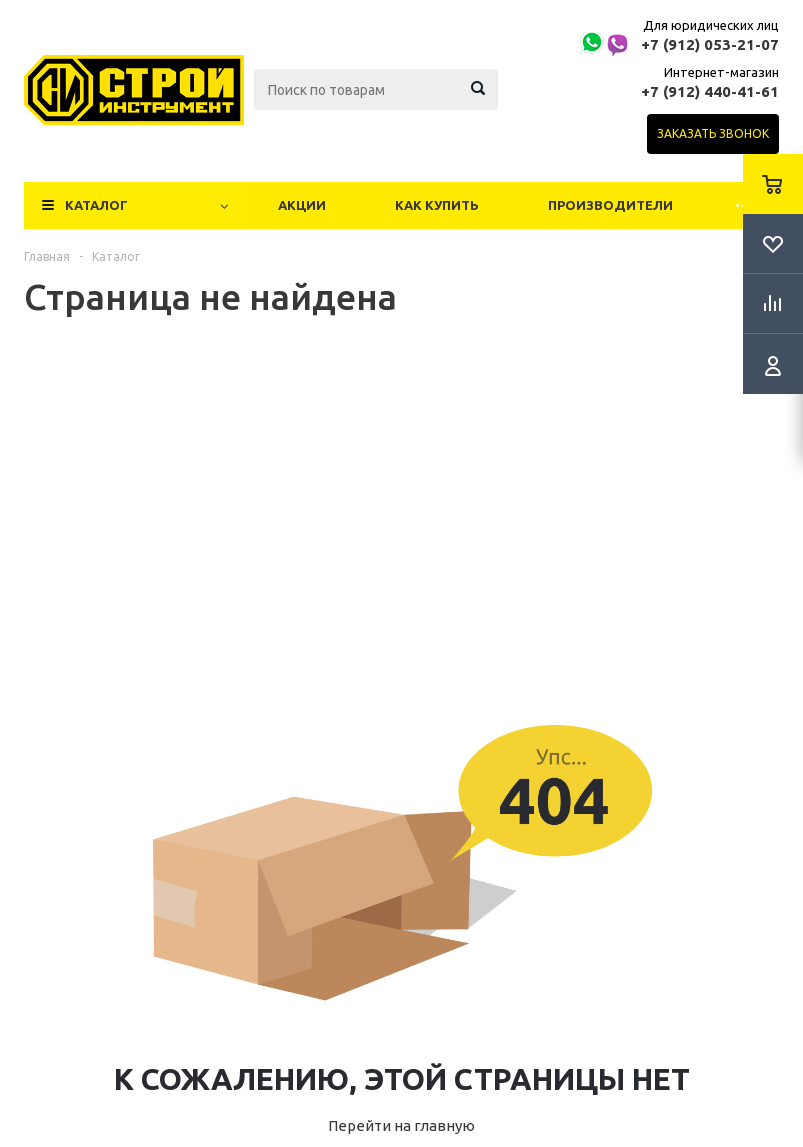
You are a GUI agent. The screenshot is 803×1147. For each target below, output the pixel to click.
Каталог (96, 205)
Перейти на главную (401, 1125)
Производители (610, 205)
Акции (302, 205)
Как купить (437, 205)
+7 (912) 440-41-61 (710, 91)
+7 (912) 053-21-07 (710, 44)
